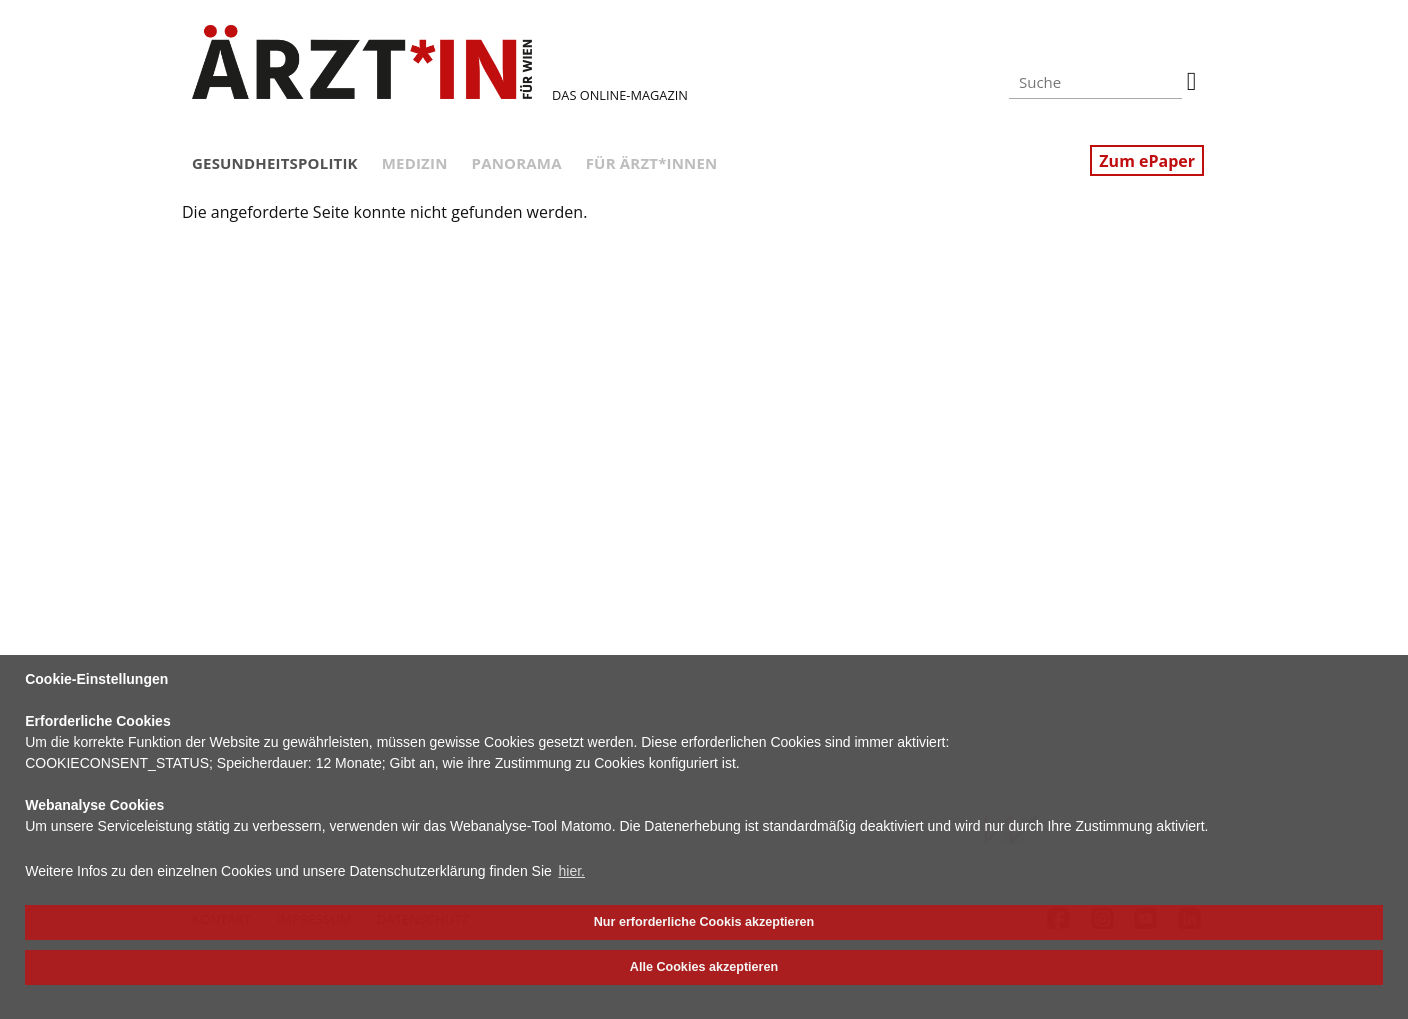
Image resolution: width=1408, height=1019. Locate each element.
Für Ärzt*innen (652, 163)
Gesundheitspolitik (275, 163)
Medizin (415, 163)
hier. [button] (572, 871)
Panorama (517, 163)
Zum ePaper (1147, 161)
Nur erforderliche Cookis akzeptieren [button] (704, 922)
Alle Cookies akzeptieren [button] (704, 967)
